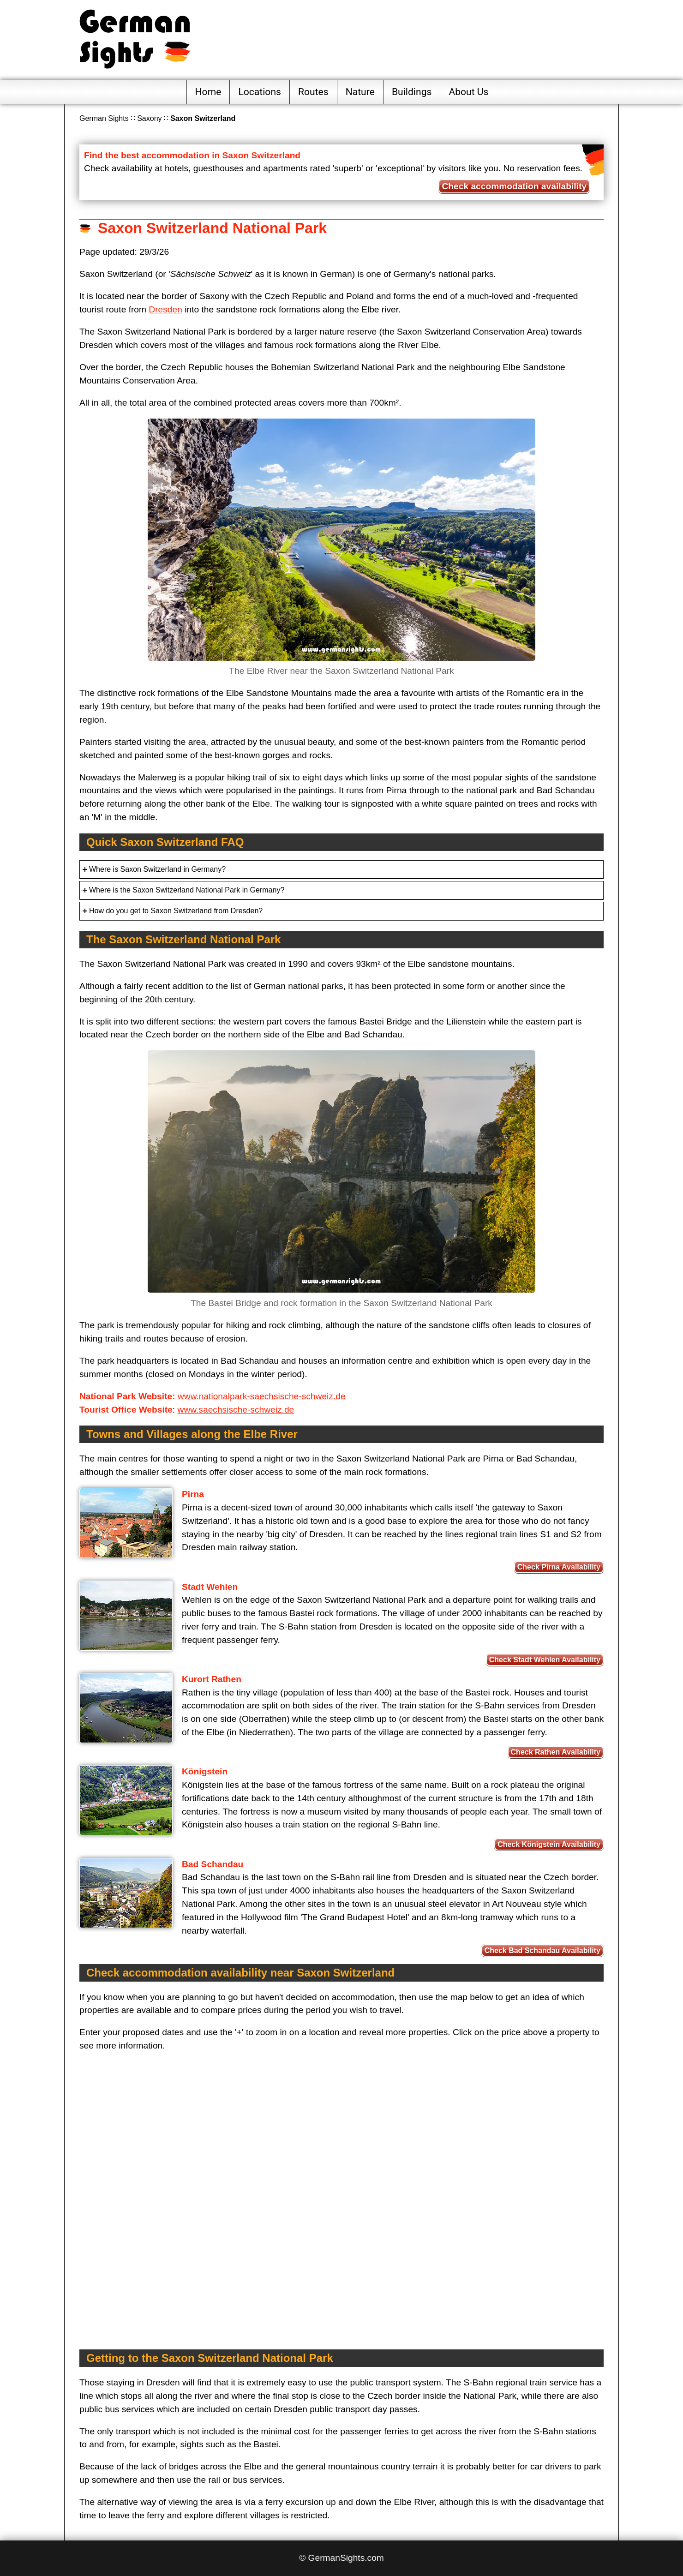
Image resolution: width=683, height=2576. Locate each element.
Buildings (412, 91)
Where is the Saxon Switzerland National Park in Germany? (186, 890)
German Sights (104, 118)
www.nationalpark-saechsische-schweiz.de (262, 1396)
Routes (313, 91)
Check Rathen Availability (555, 1752)
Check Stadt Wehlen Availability (544, 1660)
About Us (468, 91)
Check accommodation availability (514, 186)
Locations (259, 91)
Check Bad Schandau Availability (542, 1950)
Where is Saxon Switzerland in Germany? (157, 869)
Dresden (165, 309)
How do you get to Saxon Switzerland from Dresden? (176, 911)
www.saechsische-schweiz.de (236, 1409)
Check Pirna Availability (558, 1567)
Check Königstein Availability (548, 1844)
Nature (360, 91)
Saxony (149, 118)
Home (208, 91)
